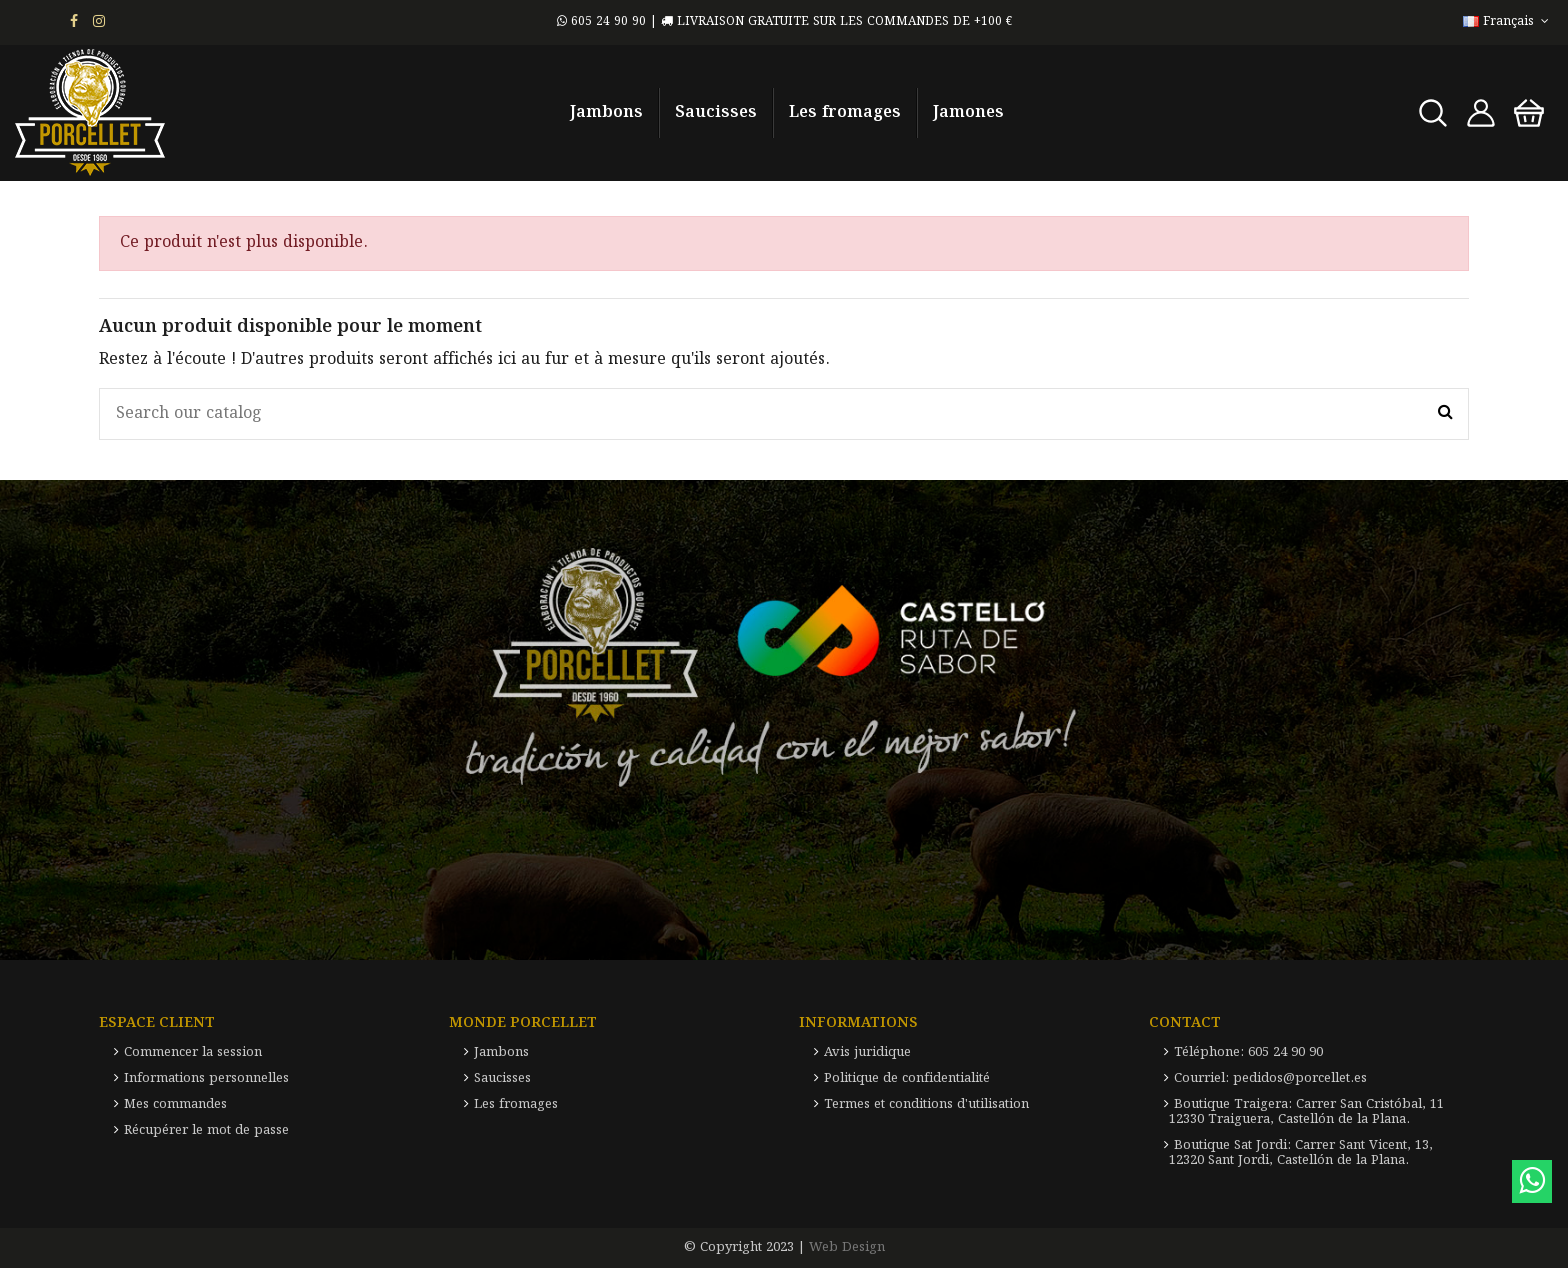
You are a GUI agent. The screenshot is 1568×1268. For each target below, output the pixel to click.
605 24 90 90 (601, 21)
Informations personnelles (206, 1078)
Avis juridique (867, 1052)
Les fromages (516, 1104)
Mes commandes (175, 1104)
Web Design (847, 1247)
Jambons (501, 1052)
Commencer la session (193, 1052)
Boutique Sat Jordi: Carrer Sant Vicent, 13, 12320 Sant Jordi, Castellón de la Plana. (1301, 1153)
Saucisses (502, 1078)
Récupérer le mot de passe (206, 1130)
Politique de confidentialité (907, 1078)
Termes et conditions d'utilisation (926, 1104)
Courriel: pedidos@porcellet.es (1270, 1078)
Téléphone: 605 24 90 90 (1248, 1052)
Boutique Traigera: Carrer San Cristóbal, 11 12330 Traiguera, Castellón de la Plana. (1306, 1112)
